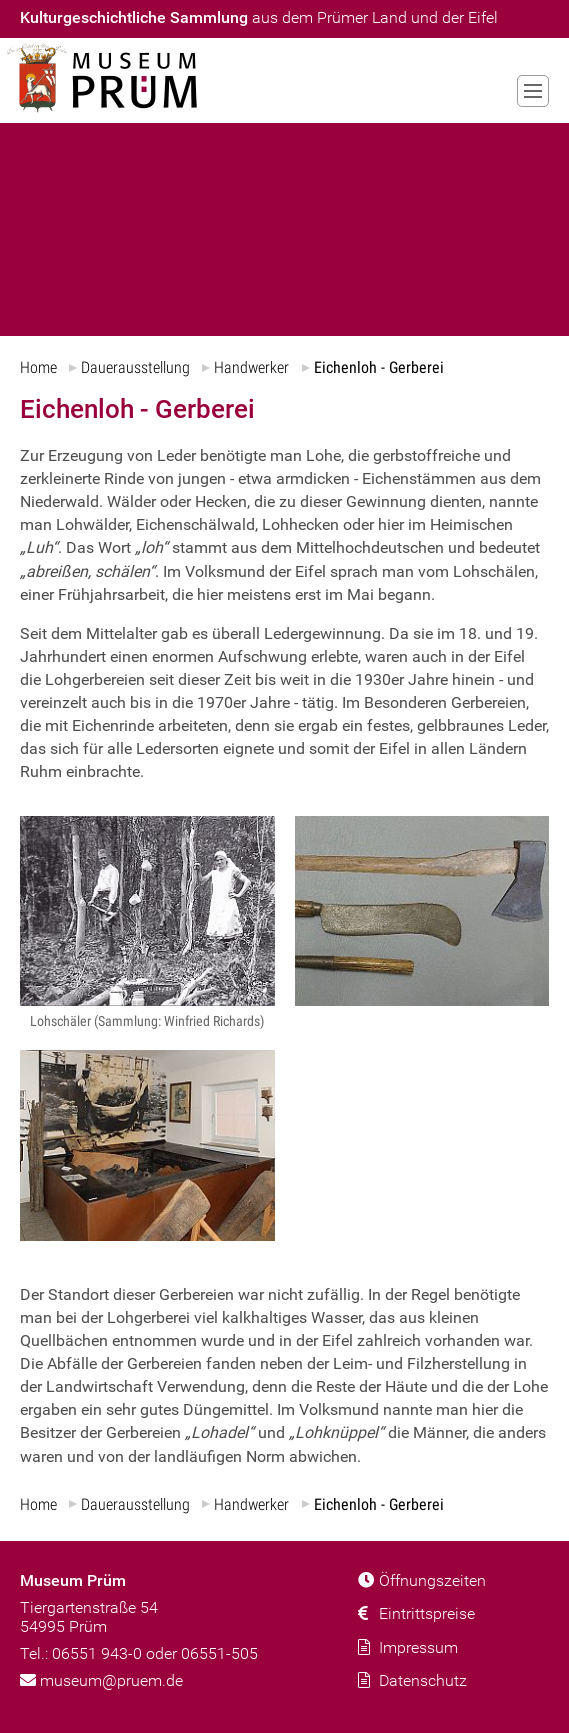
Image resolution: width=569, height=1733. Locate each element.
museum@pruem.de (101, 1679)
